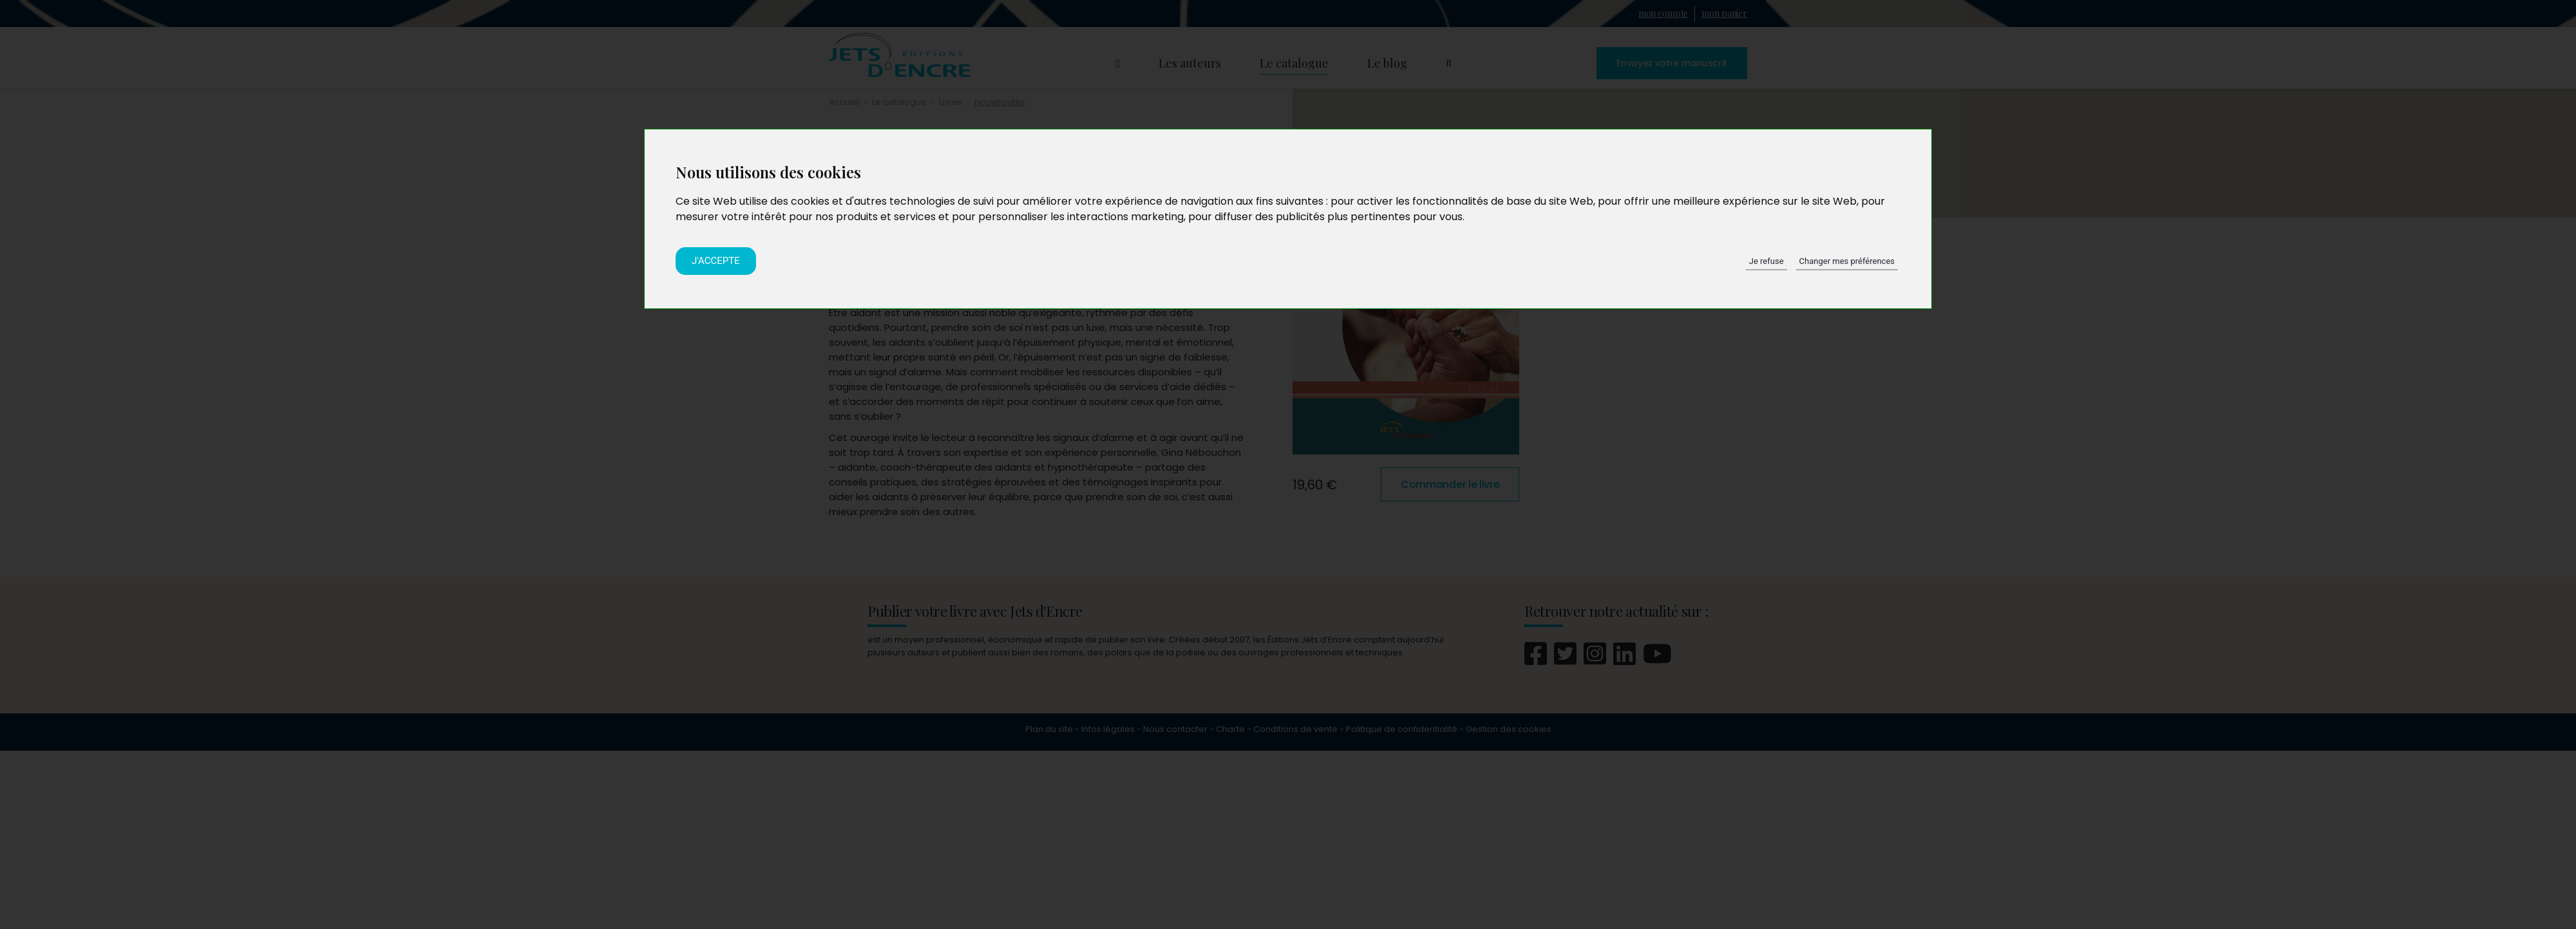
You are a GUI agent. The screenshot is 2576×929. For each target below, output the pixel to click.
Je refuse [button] (1766, 261)
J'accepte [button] (716, 261)
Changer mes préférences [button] (1847, 261)
